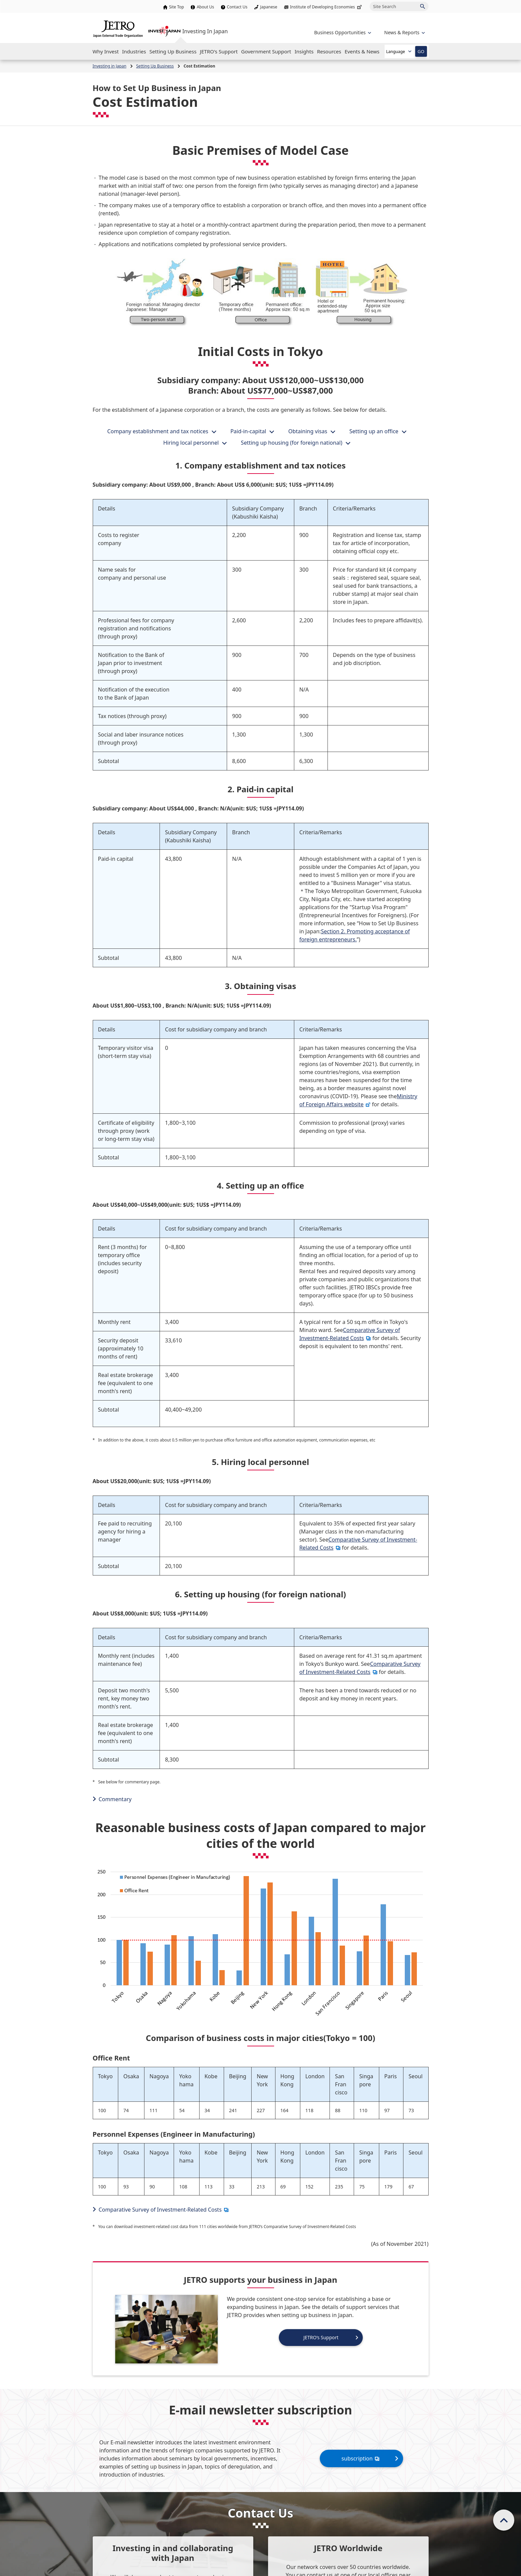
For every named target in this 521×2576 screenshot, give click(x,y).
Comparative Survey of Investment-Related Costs (360, 1668)
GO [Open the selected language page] (421, 51)
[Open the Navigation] (105, 51)
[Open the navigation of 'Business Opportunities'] (342, 32)
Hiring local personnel (191, 442)
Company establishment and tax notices (157, 431)
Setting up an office (373, 431)
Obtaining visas (307, 431)
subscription (361, 2458)
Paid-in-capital (248, 431)
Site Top (176, 7)
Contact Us (237, 7)
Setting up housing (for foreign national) (291, 442)
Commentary (115, 1799)
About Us (205, 7)
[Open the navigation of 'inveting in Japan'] (404, 32)
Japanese (268, 7)
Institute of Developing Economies (326, 7)
